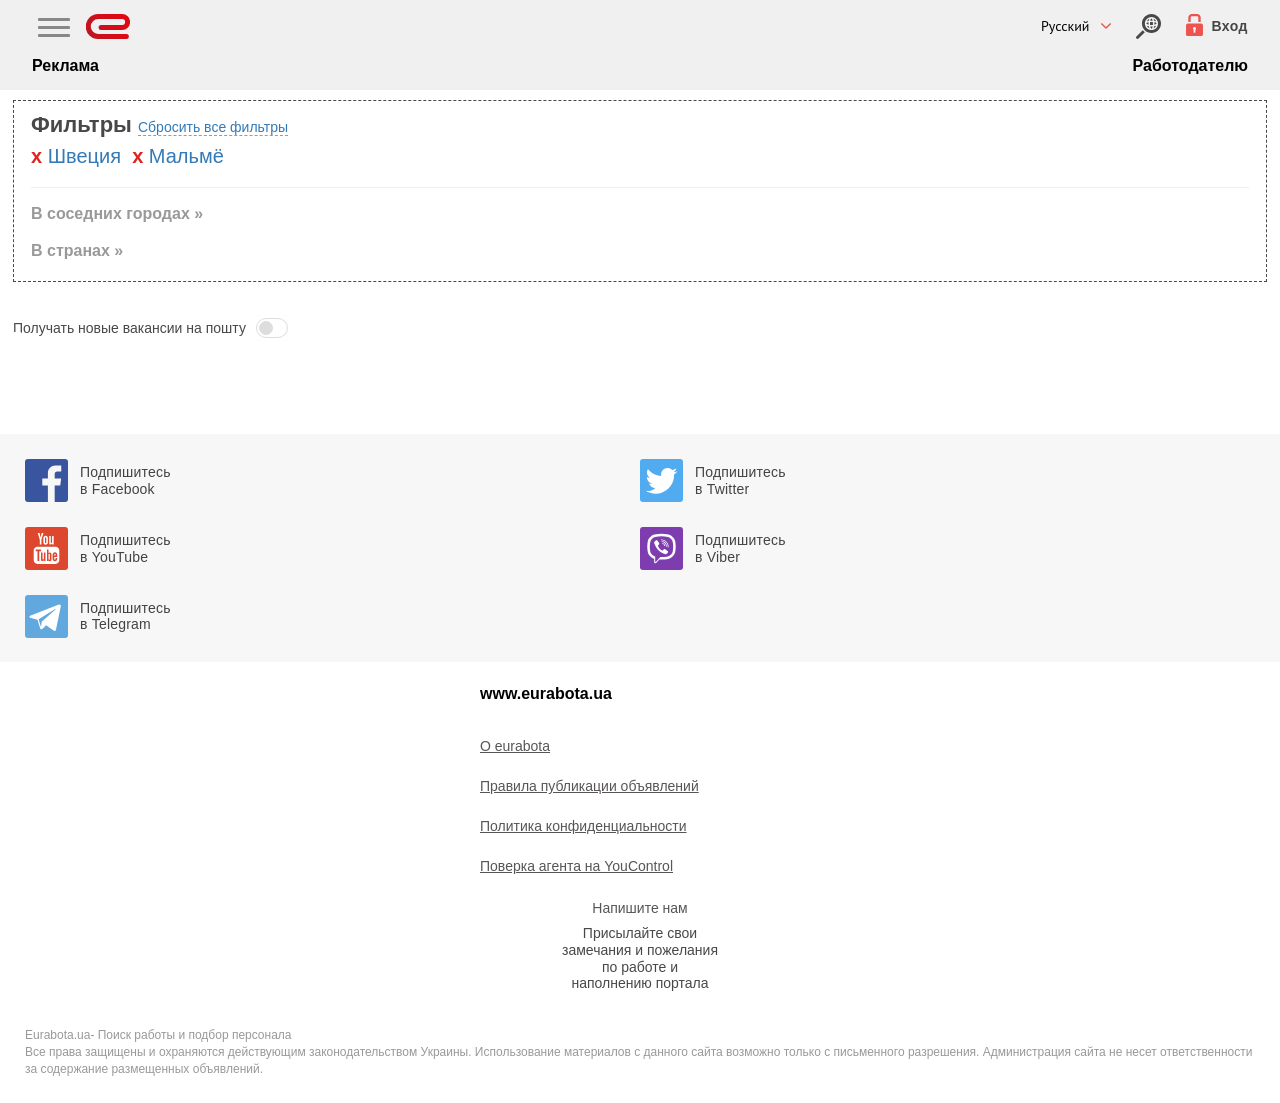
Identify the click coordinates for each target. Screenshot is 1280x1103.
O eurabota (515, 746)
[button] (640, 328)
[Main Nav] (54, 30)
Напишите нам (639, 908)
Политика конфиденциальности (583, 826)
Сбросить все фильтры (213, 127)
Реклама (65, 65)
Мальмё (186, 156)
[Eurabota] (108, 26)
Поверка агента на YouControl (576, 866)
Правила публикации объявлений (589, 786)
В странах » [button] (77, 250)
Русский (1065, 26)
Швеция (84, 156)
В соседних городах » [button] (117, 213)
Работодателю (1190, 65)
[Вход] (1148, 26)
